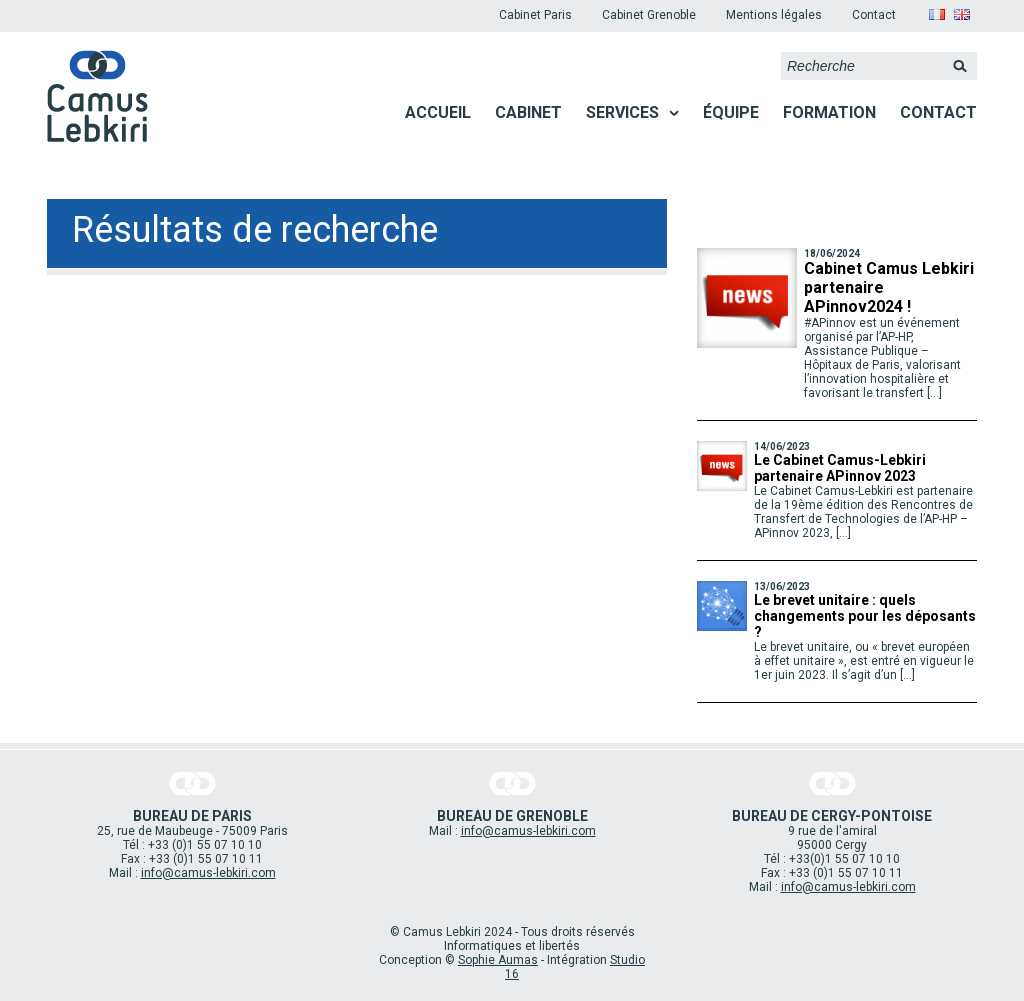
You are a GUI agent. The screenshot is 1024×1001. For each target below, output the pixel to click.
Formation (829, 112)
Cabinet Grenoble (649, 15)
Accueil (438, 112)
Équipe (731, 112)
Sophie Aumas (498, 960)
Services (622, 112)
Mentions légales (774, 15)
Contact (874, 15)
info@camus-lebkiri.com (208, 873)
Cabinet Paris (535, 15)
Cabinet (528, 112)
